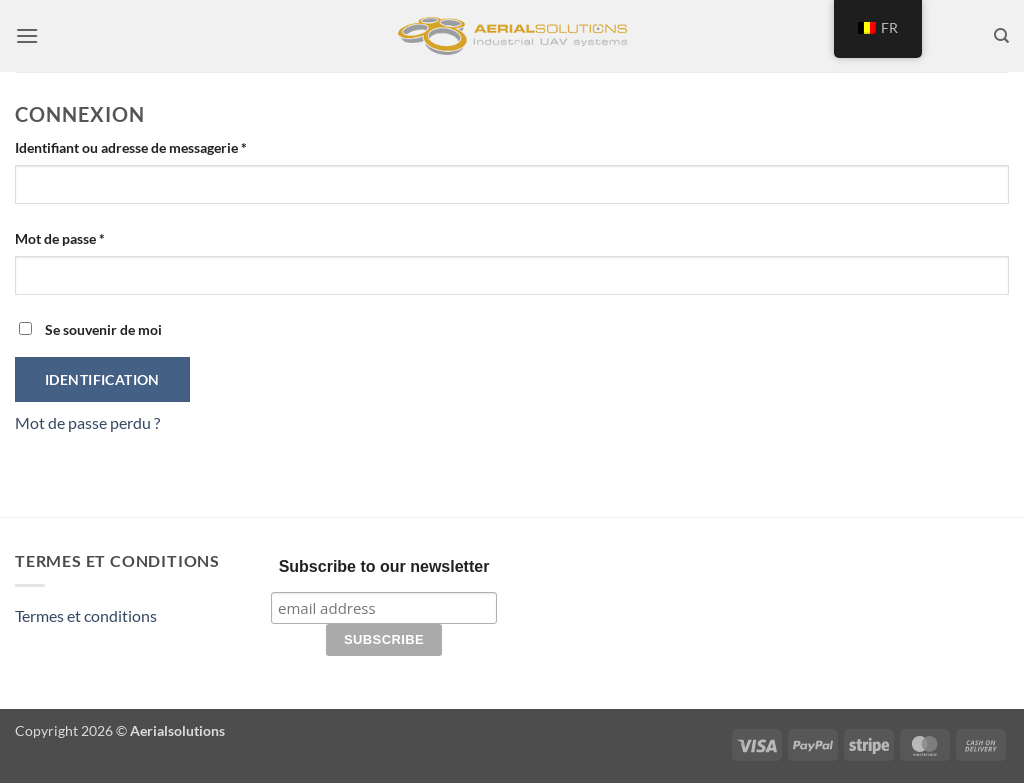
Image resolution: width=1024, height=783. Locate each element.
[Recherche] (1001, 36)
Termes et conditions (86, 615)
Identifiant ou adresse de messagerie (166, 146)
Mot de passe (95, 237)
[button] (27, 35)
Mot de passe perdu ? (87, 422)
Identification (102, 379)
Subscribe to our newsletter (384, 566)
